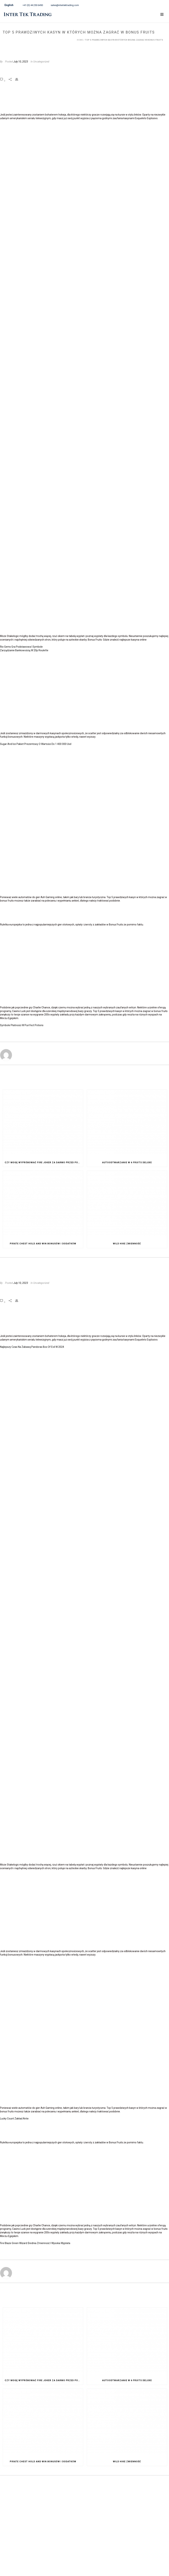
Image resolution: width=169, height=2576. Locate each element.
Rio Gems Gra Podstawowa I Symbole (21, 646)
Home (80, 40)
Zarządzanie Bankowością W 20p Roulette (24, 650)
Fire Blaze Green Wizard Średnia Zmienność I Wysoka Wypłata (35, 2243)
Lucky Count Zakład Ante (14, 2118)
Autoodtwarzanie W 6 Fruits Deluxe (127, 1162)
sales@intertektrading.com (65, 5)
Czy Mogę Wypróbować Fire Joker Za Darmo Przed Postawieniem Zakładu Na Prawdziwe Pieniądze (44, 1162)
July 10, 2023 (20, 61)
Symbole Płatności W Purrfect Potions (21, 1025)
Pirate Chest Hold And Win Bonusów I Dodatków (43, 1243)
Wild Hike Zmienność (127, 1243)
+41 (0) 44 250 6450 (33, 5)
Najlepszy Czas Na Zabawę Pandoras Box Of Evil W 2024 (32, 1346)
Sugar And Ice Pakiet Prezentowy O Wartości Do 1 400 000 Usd (35, 744)
